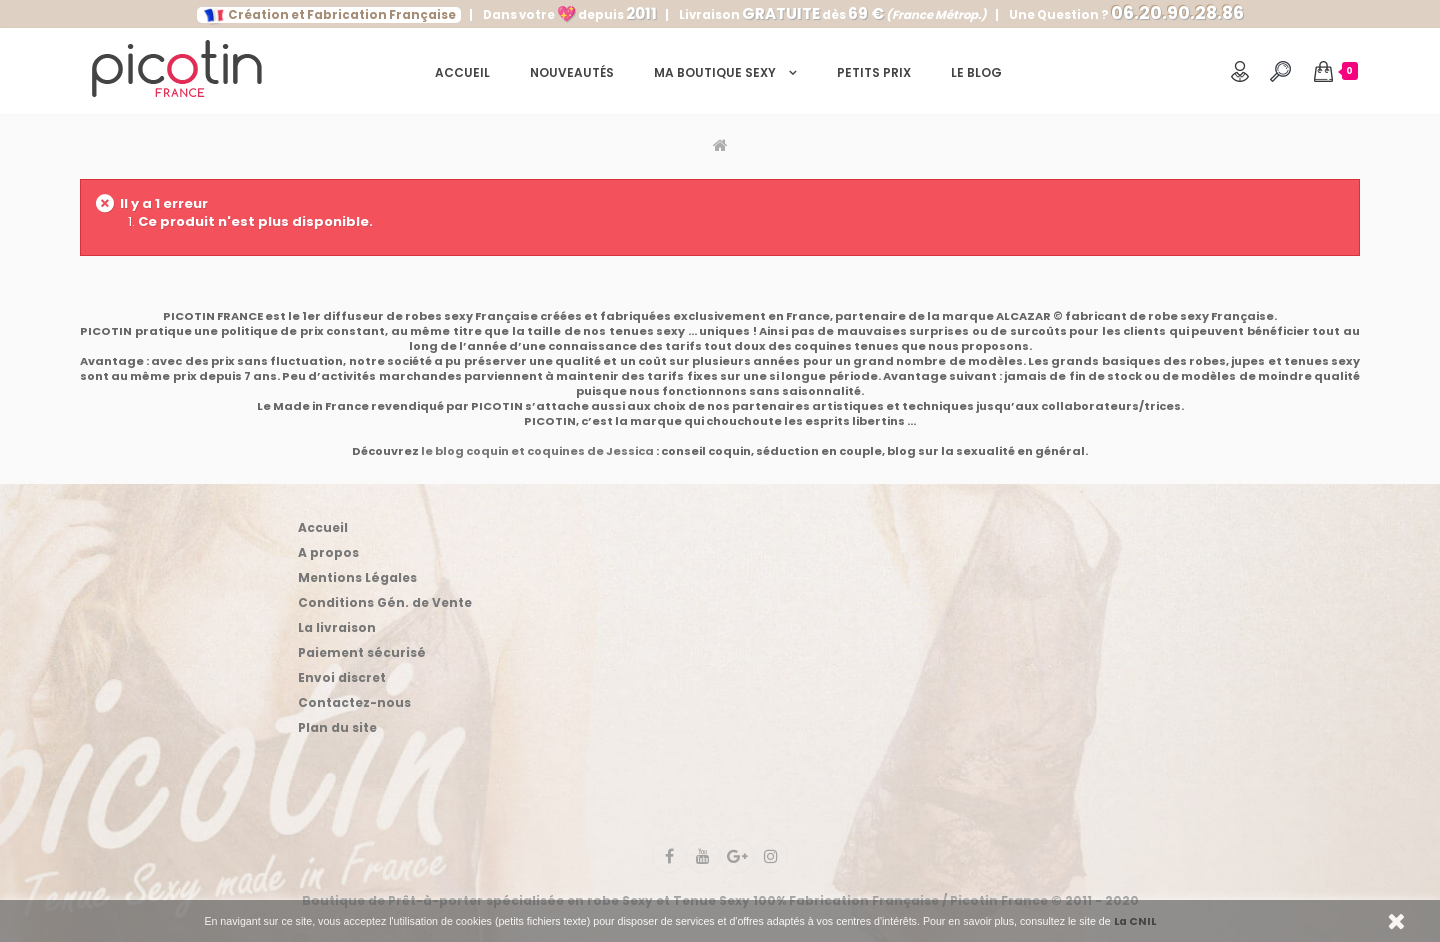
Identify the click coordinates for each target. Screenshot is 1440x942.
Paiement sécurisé (362, 652)
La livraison (337, 627)
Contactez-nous (354, 702)
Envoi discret (342, 677)
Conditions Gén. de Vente (385, 602)
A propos (328, 552)
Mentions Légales (357, 577)
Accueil (323, 527)
